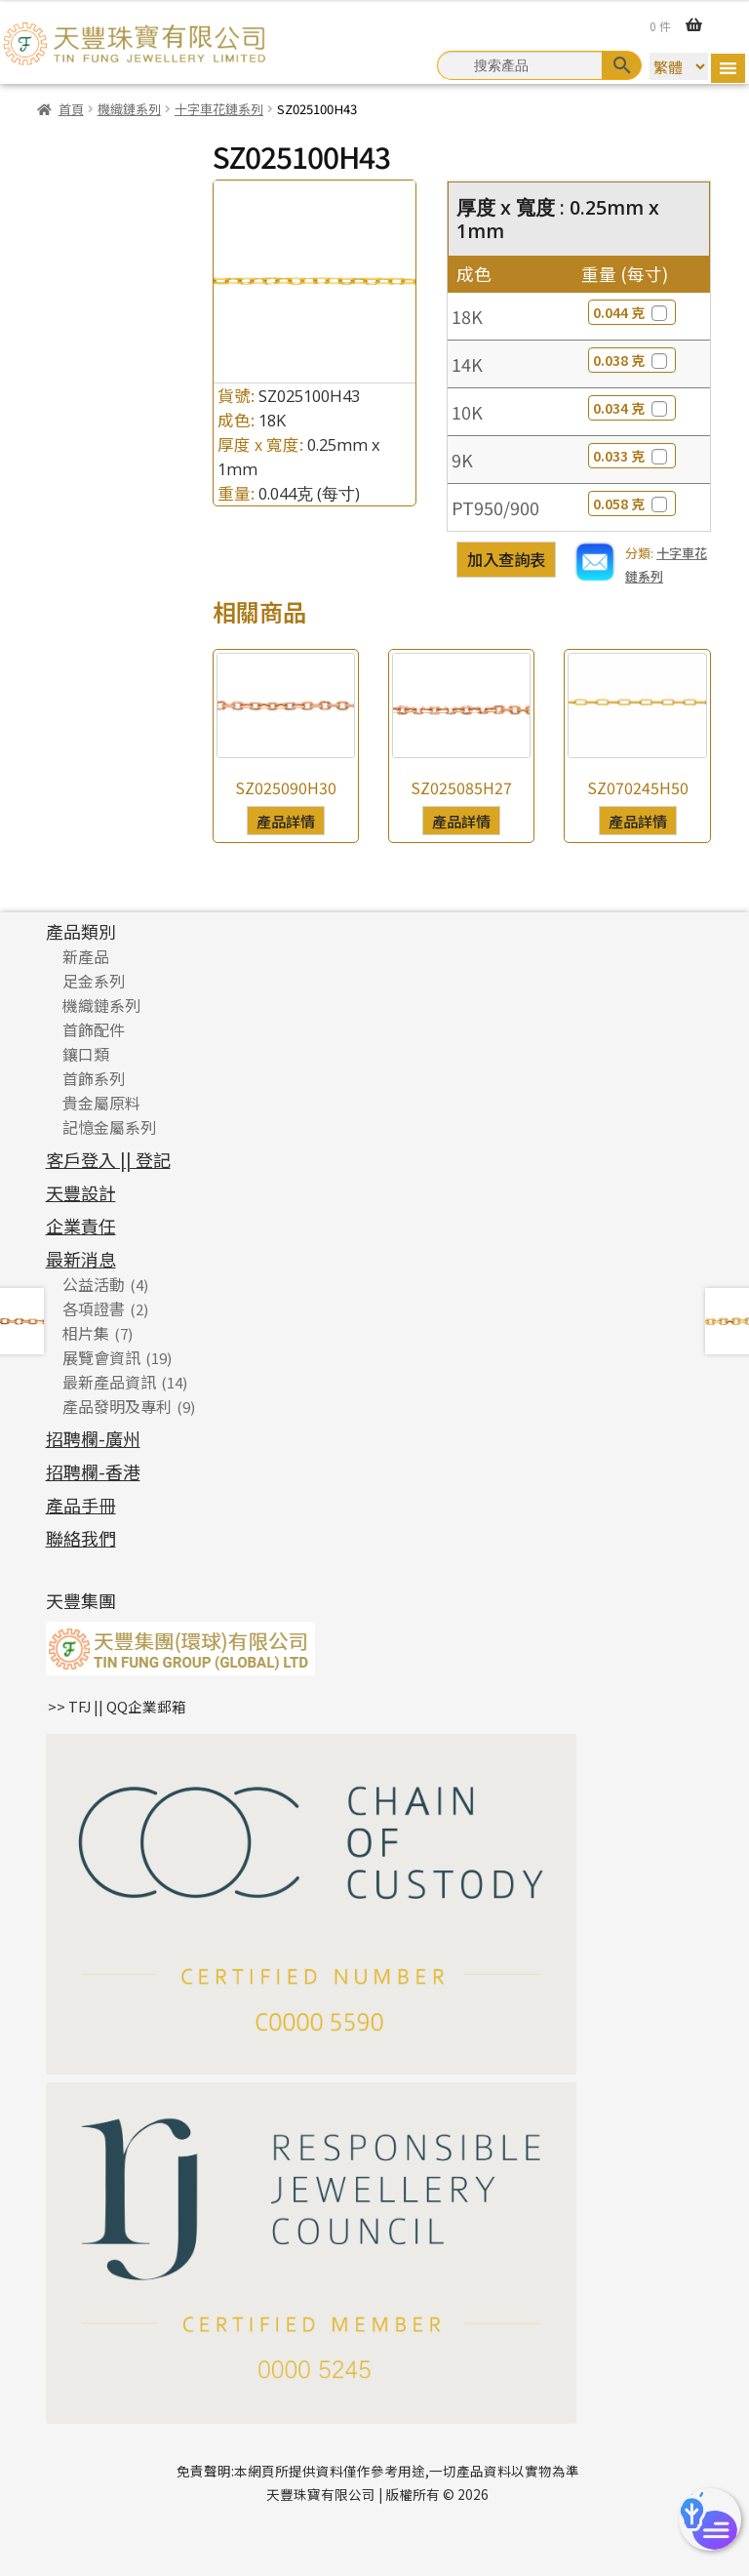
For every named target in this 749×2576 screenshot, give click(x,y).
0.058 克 (632, 503)
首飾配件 (93, 1029)
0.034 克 (632, 408)
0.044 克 (632, 312)
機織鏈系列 (129, 109)
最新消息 (81, 1258)
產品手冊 (81, 1504)
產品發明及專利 (117, 1406)
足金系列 (93, 980)
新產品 (85, 956)
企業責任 (81, 1225)
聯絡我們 (81, 1537)
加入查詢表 (506, 559)
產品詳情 (285, 820)
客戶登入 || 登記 (108, 1159)
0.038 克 (632, 360)
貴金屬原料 (101, 1102)
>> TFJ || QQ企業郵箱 (117, 1706)
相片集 (85, 1333)
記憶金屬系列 (109, 1127)
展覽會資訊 (101, 1357)
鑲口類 (85, 1054)
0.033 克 (632, 455)
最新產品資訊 (109, 1381)
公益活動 (93, 1284)
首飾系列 (93, 1078)
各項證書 (93, 1308)
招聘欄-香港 (93, 1471)
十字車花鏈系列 (219, 109)
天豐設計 (81, 1192)
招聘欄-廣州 (93, 1438)
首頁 (71, 109)
